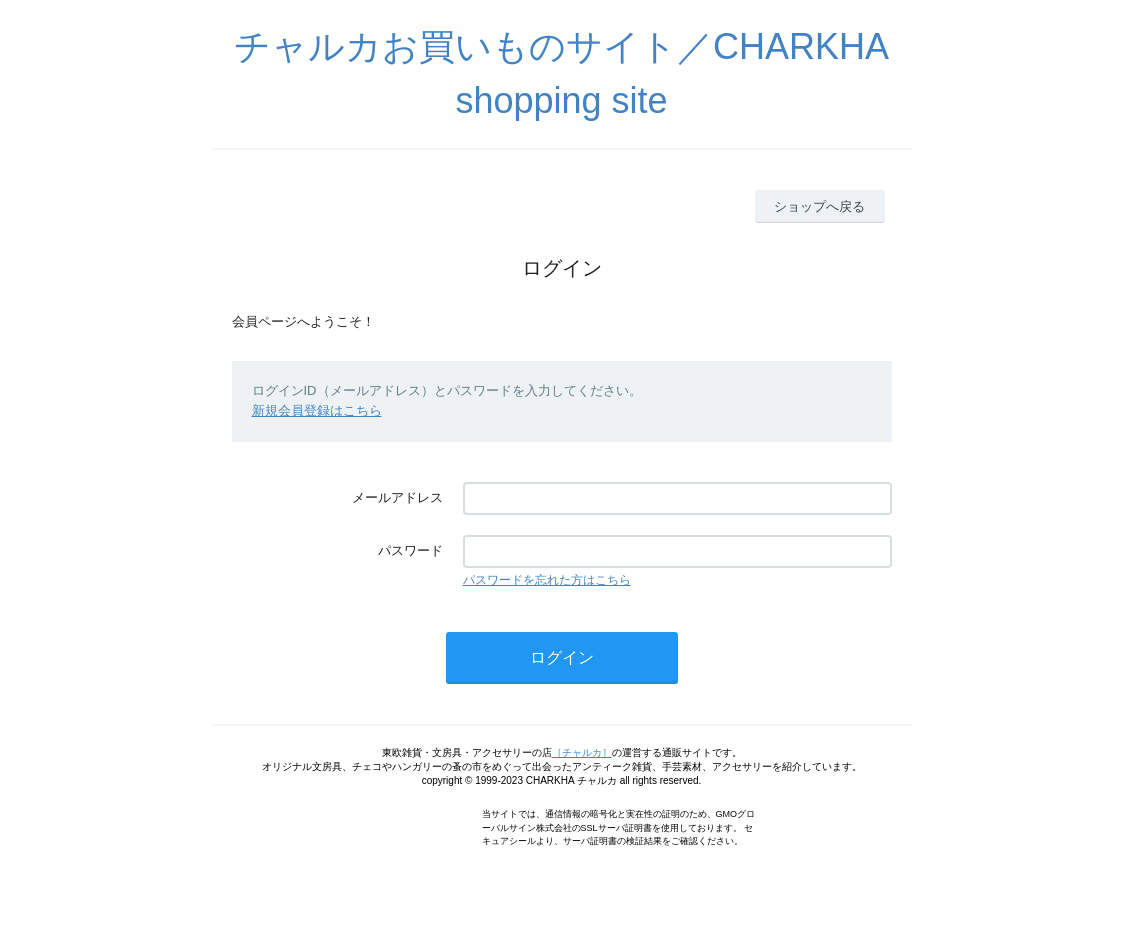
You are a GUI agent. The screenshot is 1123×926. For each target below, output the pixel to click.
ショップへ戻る (819, 206)
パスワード (410, 550)
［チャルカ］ (582, 752)
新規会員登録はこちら (317, 410)
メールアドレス (397, 497)
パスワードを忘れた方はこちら (547, 580)
